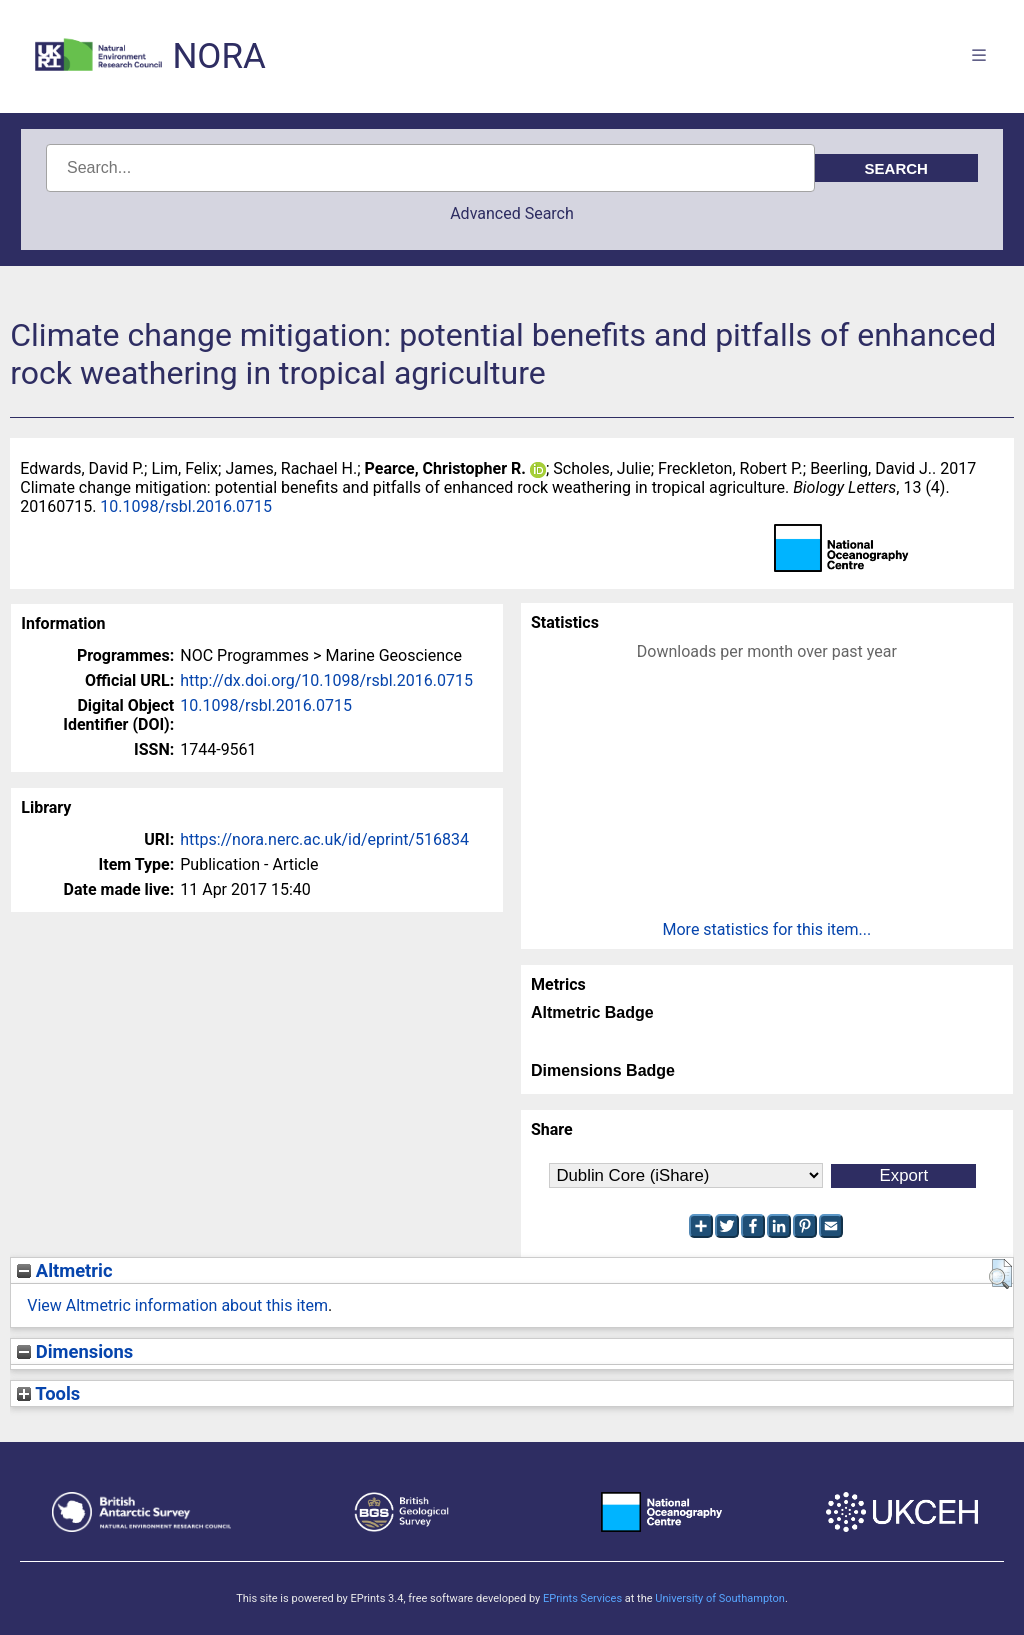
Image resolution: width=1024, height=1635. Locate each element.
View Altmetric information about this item (177, 1305)
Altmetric (64, 1270)
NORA (218, 56)
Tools (48, 1393)
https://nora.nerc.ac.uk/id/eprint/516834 (324, 839)
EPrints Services (582, 1598)
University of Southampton (720, 1598)
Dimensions (75, 1351)
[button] (1000, 1274)
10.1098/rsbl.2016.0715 (186, 506)
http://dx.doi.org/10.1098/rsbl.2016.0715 (326, 680)
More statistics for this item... (767, 929)
